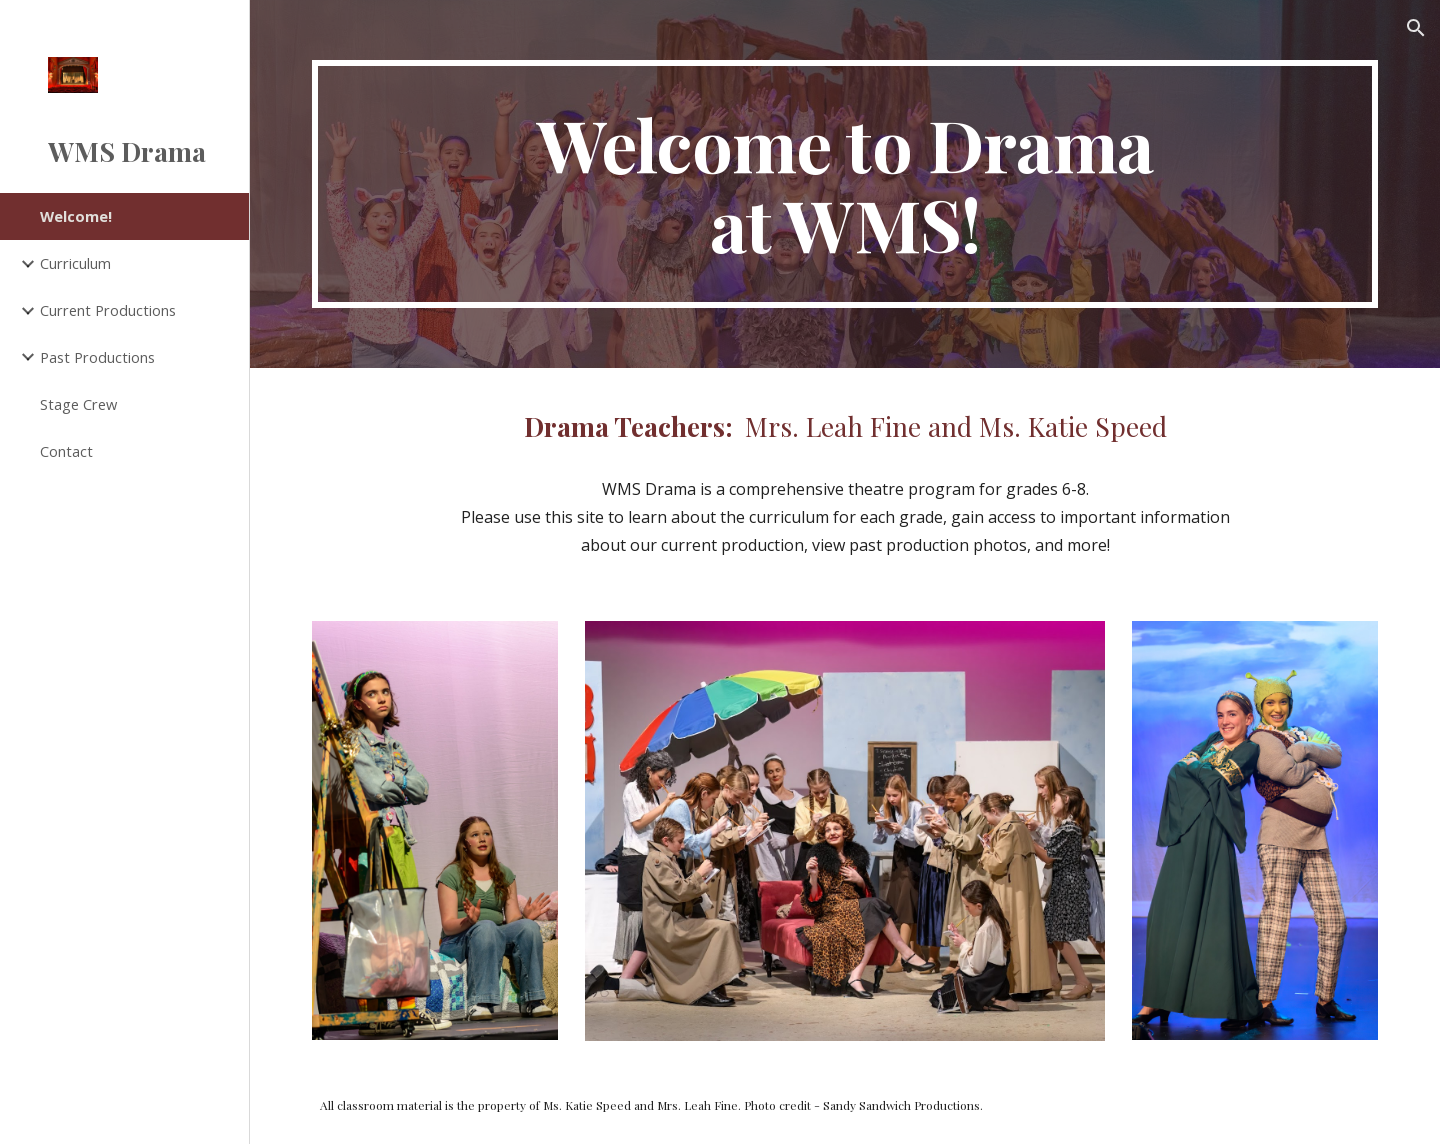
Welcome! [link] (76, 216)
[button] (1416, 28)
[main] (845, 184)
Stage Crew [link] (78, 404)
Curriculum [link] (75, 263)
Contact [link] (66, 451)
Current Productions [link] (108, 310)
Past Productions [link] (97, 357)
